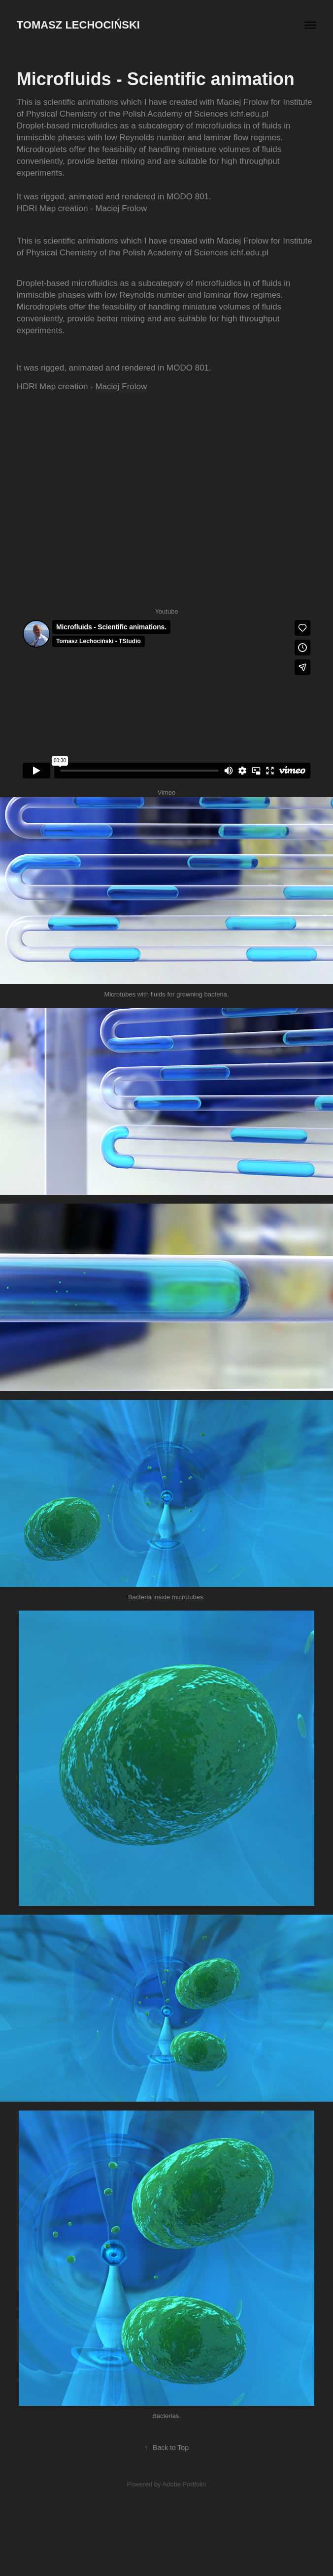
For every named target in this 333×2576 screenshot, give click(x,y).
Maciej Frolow (121, 386)
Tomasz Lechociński (78, 25)
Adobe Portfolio (184, 2484)
